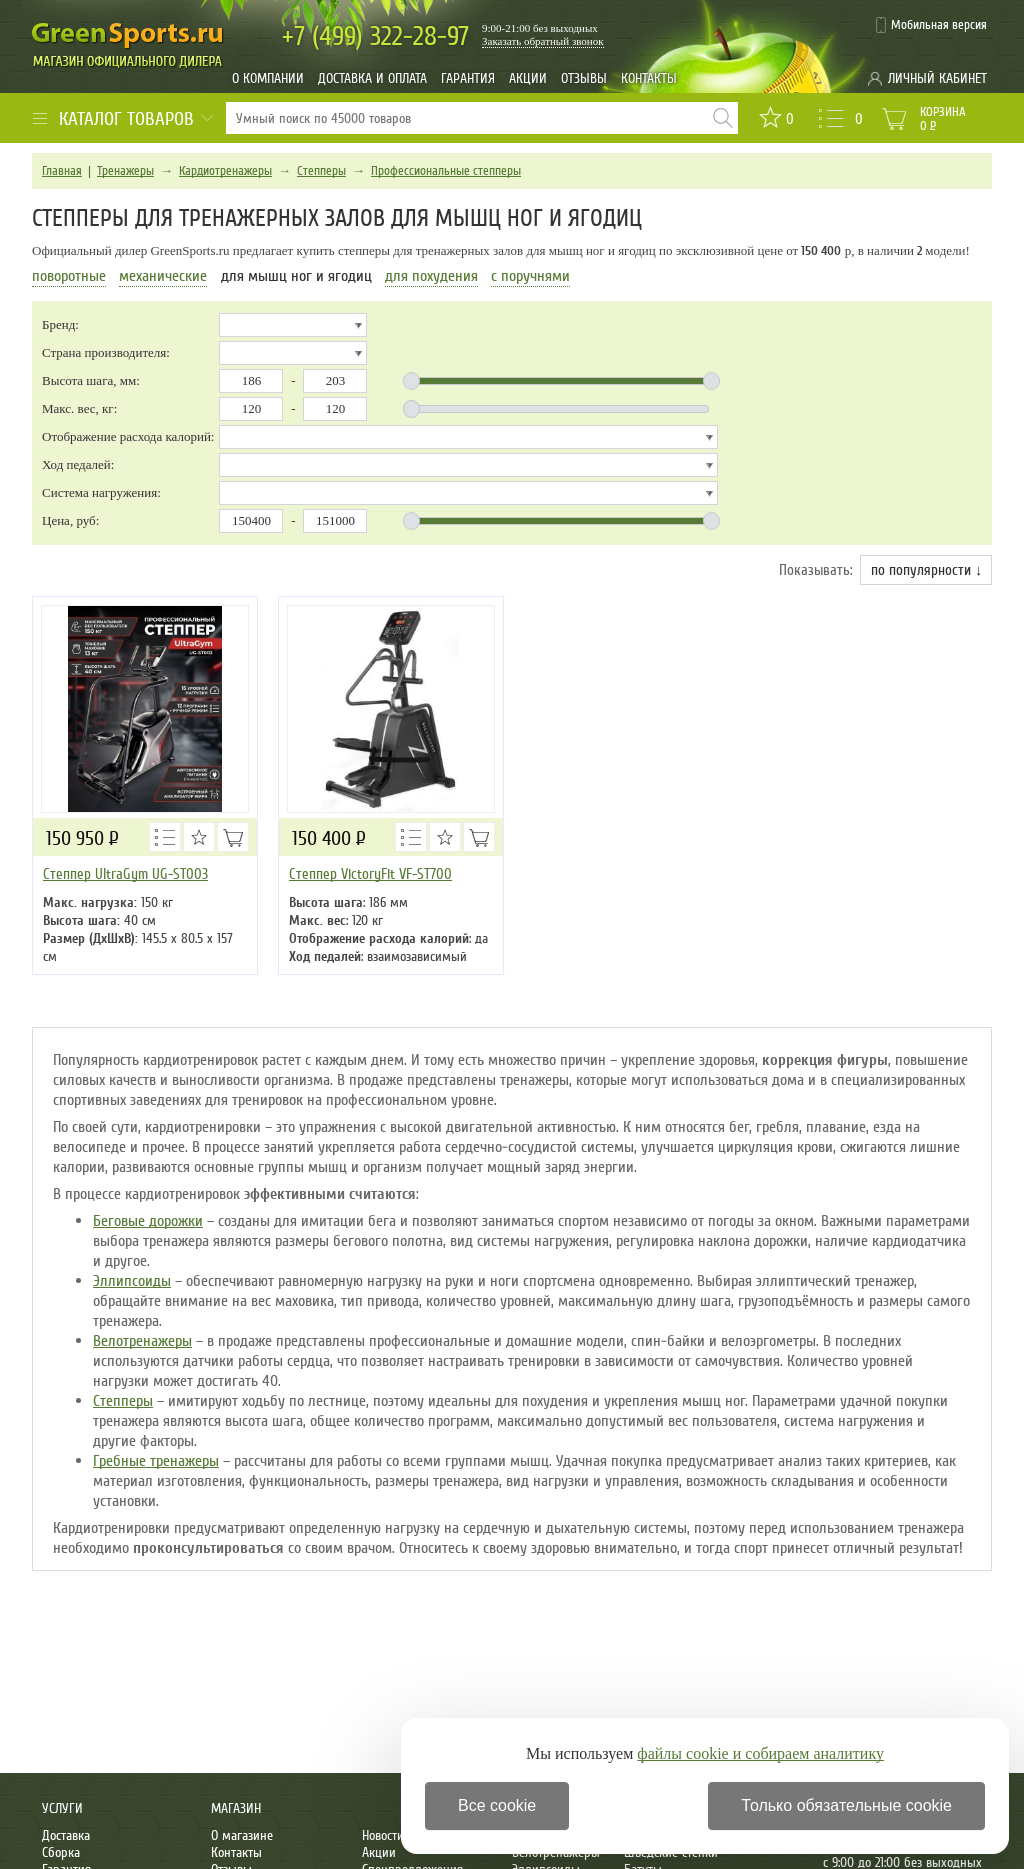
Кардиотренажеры (225, 171)
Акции (528, 78)
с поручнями (530, 276)
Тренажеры (125, 171)
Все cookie (497, 1805)
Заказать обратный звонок (543, 41)
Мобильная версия (939, 25)
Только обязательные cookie (846, 1805)
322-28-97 (375, 36)
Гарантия (468, 78)
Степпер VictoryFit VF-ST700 (370, 874)
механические (163, 276)
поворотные (69, 276)
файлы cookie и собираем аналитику (760, 1753)
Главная (62, 171)
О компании (268, 78)
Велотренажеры (142, 1341)
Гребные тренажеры (156, 1461)
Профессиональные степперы (446, 171)
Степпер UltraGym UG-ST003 (125, 874)
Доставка (66, 1835)
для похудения (431, 276)
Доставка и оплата (372, 78)
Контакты (649, 78)
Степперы (321, 171)
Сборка (61, 1852)
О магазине (242, 1835)
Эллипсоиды (132, 1281)
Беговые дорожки (148, 1221)
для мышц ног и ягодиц (296, 276)
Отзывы (584, 78)
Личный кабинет (937, 78)
